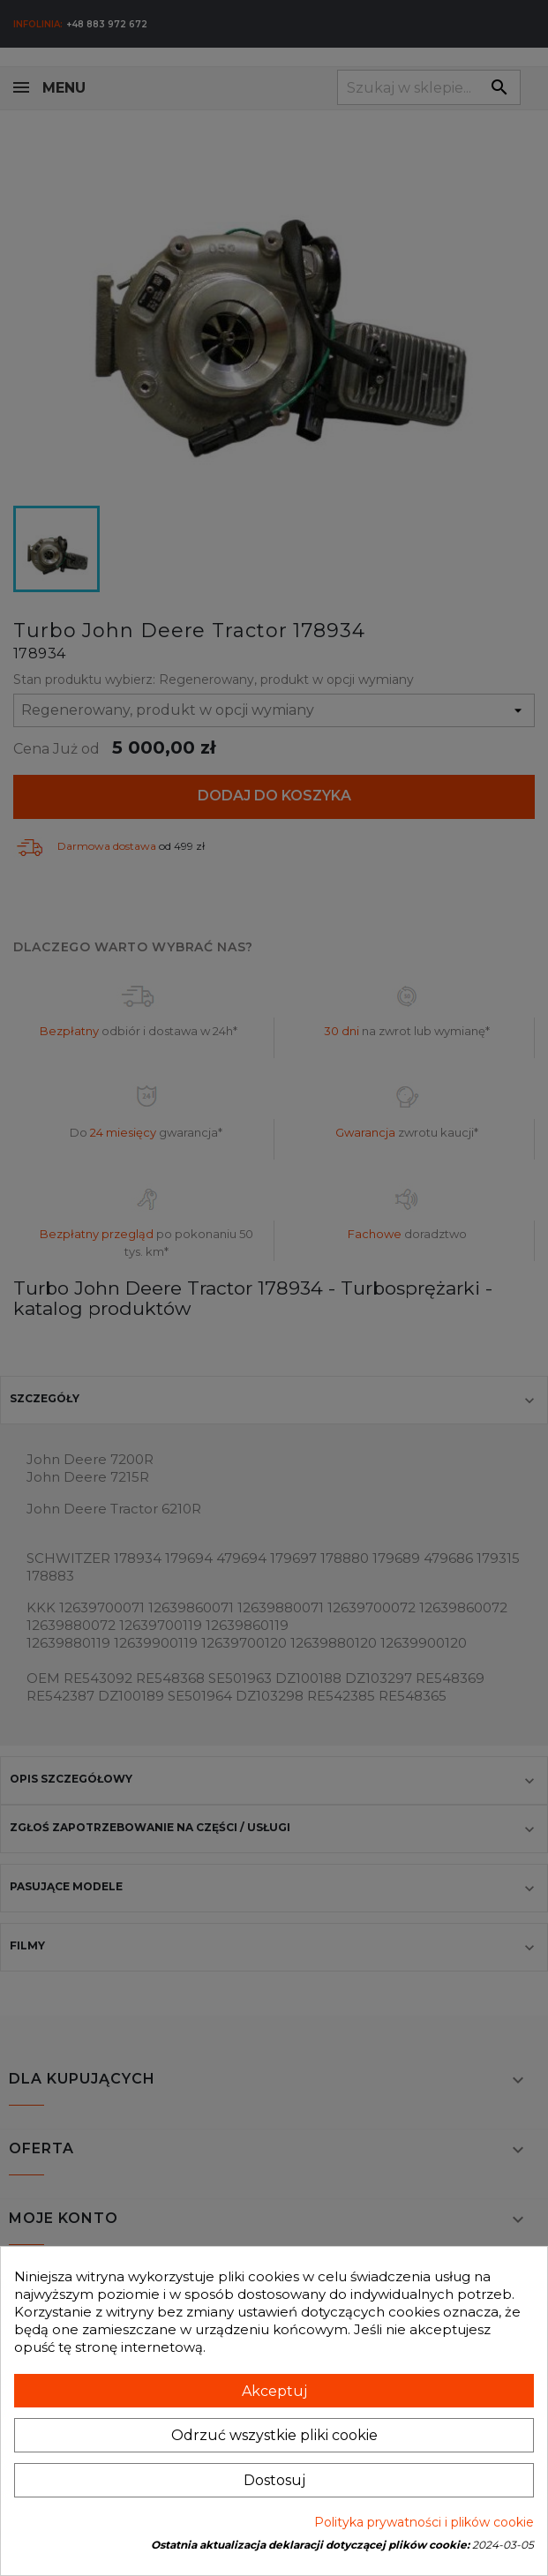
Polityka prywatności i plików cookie (424, 2522)
